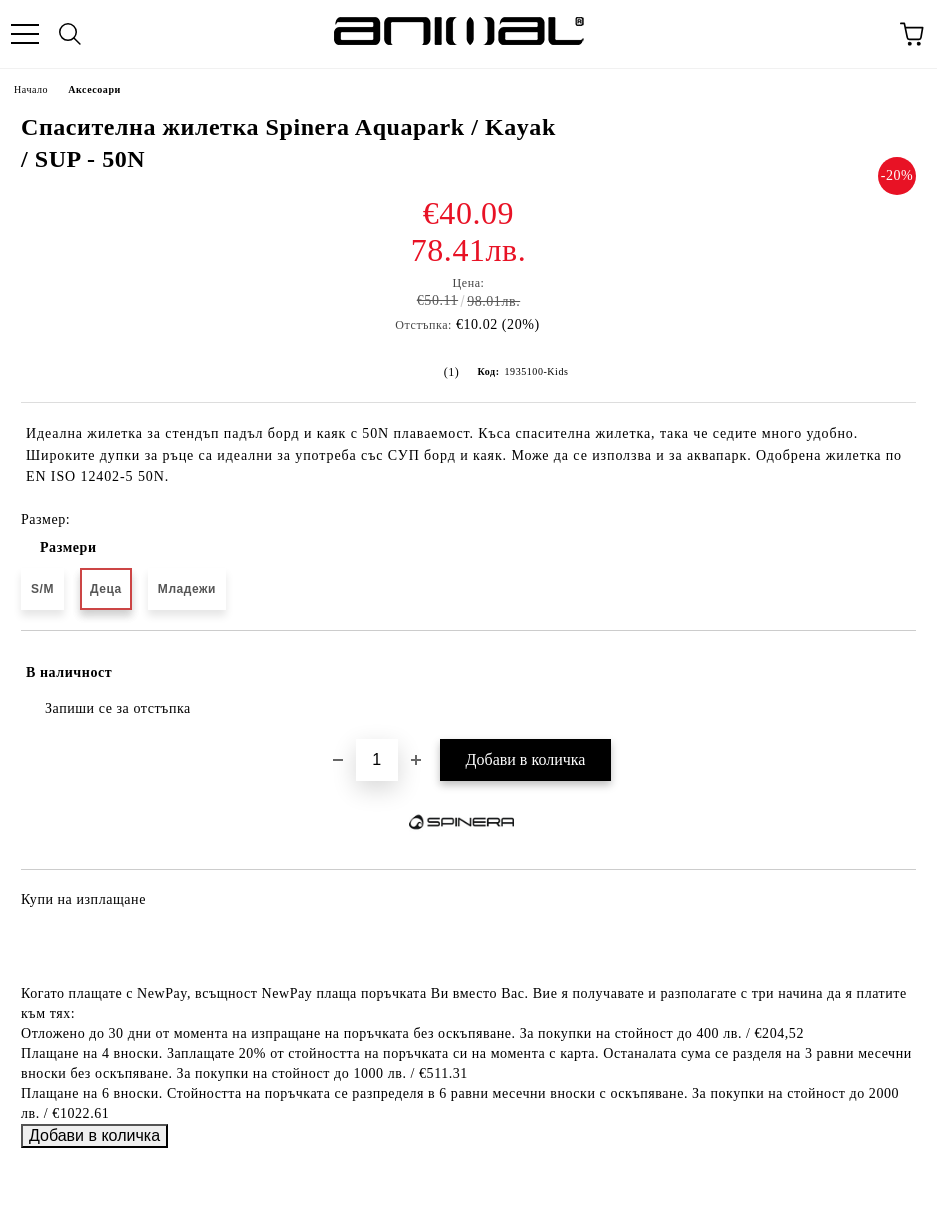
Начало (31, 89)
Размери (68, 547)
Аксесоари (94, 89)
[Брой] (377, 760)
